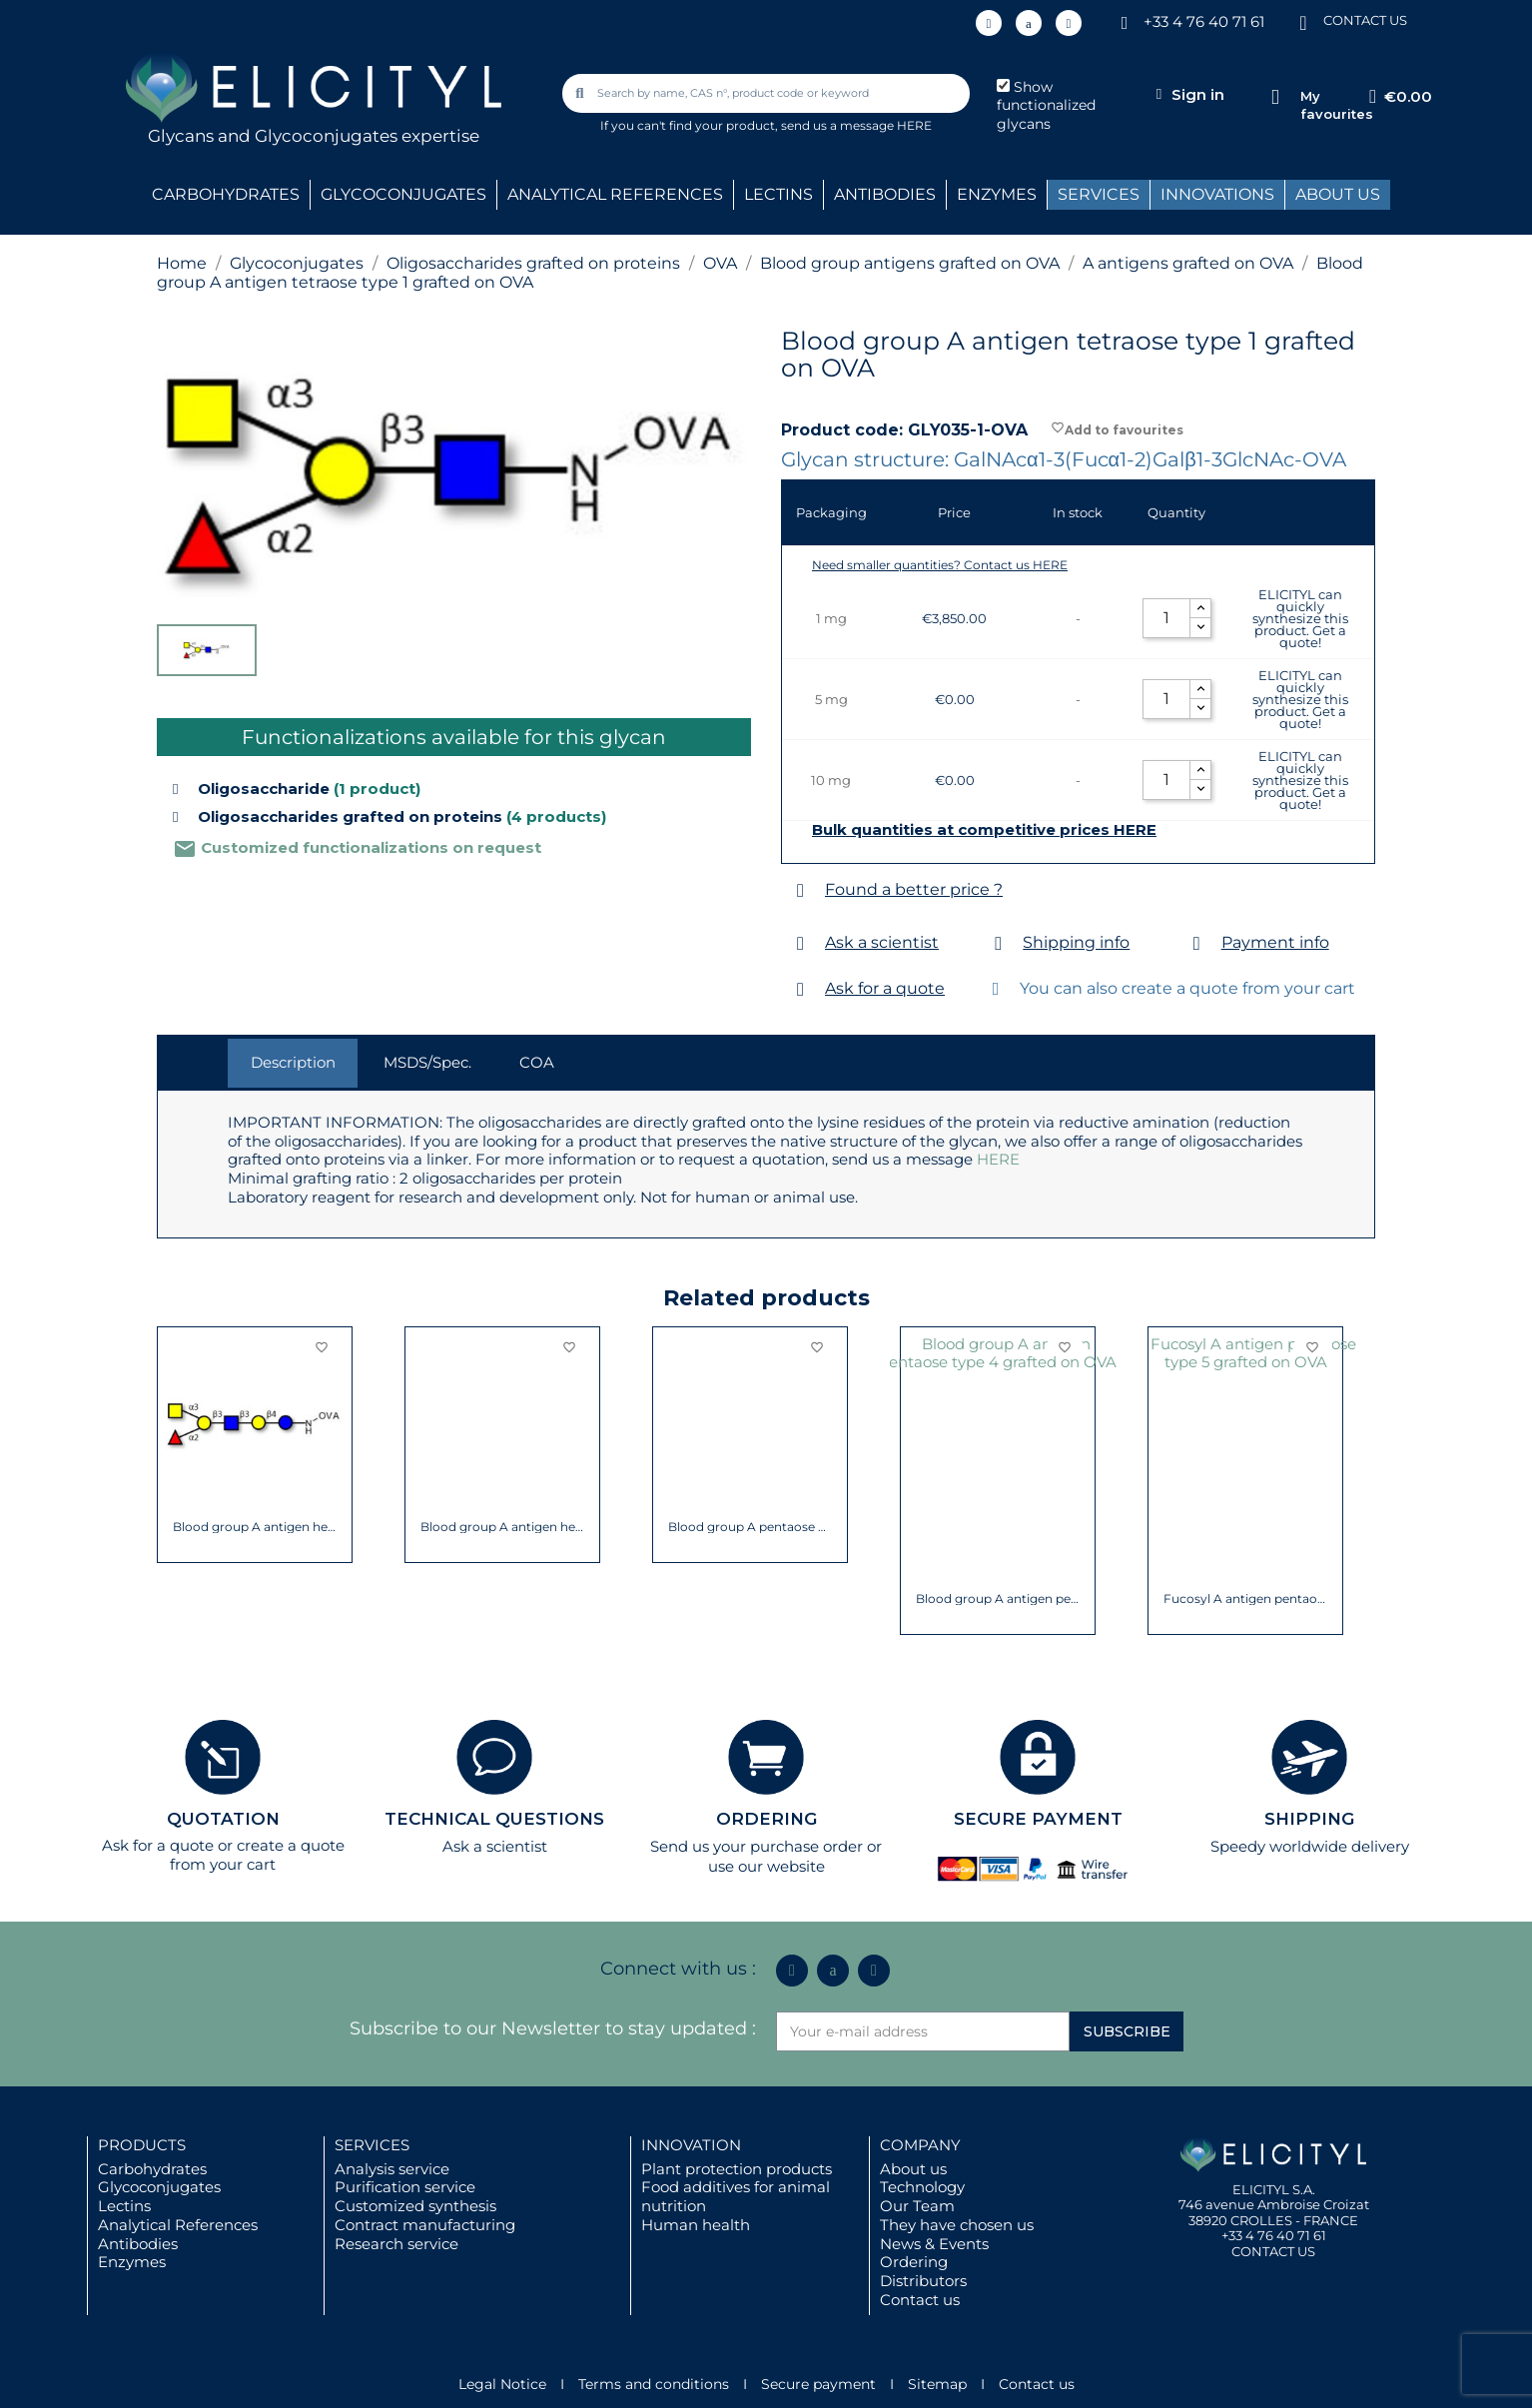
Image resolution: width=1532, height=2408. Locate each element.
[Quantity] (1166, 618)
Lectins (124, 2205)
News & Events (934, 2243)
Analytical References (178, 2224)
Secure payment (818, 2384)
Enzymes (132, 2261)
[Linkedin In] (989, 23)
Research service (396, 2243)
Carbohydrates (152, 2168)
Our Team (917, 2205)
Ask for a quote (885, 988)
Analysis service (392, 2168)
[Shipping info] (998, 943)
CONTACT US (1365, 20)
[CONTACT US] (1303, 21)
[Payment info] (1196, 943)
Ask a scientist (882, 942)
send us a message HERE (856, 125)
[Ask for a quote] (800, 989)
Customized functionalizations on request (357, 847)
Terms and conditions (653, 2384)
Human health (695, 2224)
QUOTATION (223, 1819)
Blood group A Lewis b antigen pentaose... (502, 1527)
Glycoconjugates (159, 2186)
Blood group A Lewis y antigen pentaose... (750, 1527)
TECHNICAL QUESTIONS (494, 1819)
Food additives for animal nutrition (735, 2196)
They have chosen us (957, 2224)
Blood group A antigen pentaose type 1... (998, 1527)
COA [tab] (536, 1062)
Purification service (405, 2186)
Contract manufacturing (425, 2224)
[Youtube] (1069, 23)
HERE (998, 1159)
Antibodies (138, 2243)
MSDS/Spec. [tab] (427, 1062)
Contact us (920, 2299)
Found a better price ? (914, 889)
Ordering (914, 2261)
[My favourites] (1274, 97)
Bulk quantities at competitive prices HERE (984, 830)
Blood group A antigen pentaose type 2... (1245, 1527)
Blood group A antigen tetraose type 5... (255, 1527)
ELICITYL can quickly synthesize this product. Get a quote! (1300, 618)
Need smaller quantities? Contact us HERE (940, 564)
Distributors (923, 2280)
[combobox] (768, 93)
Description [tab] (293, 1062)
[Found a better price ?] (800, 890)
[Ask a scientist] (800, 943)
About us (913, 2168)
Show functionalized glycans (1046, 106)
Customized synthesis (415, 2205)
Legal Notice (502, 2384)
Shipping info (1076, 942)
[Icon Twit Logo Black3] (1029, 23)
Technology (922, 2186)
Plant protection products (736, 2168)
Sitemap (937, 2384)
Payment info (1275, 942)
